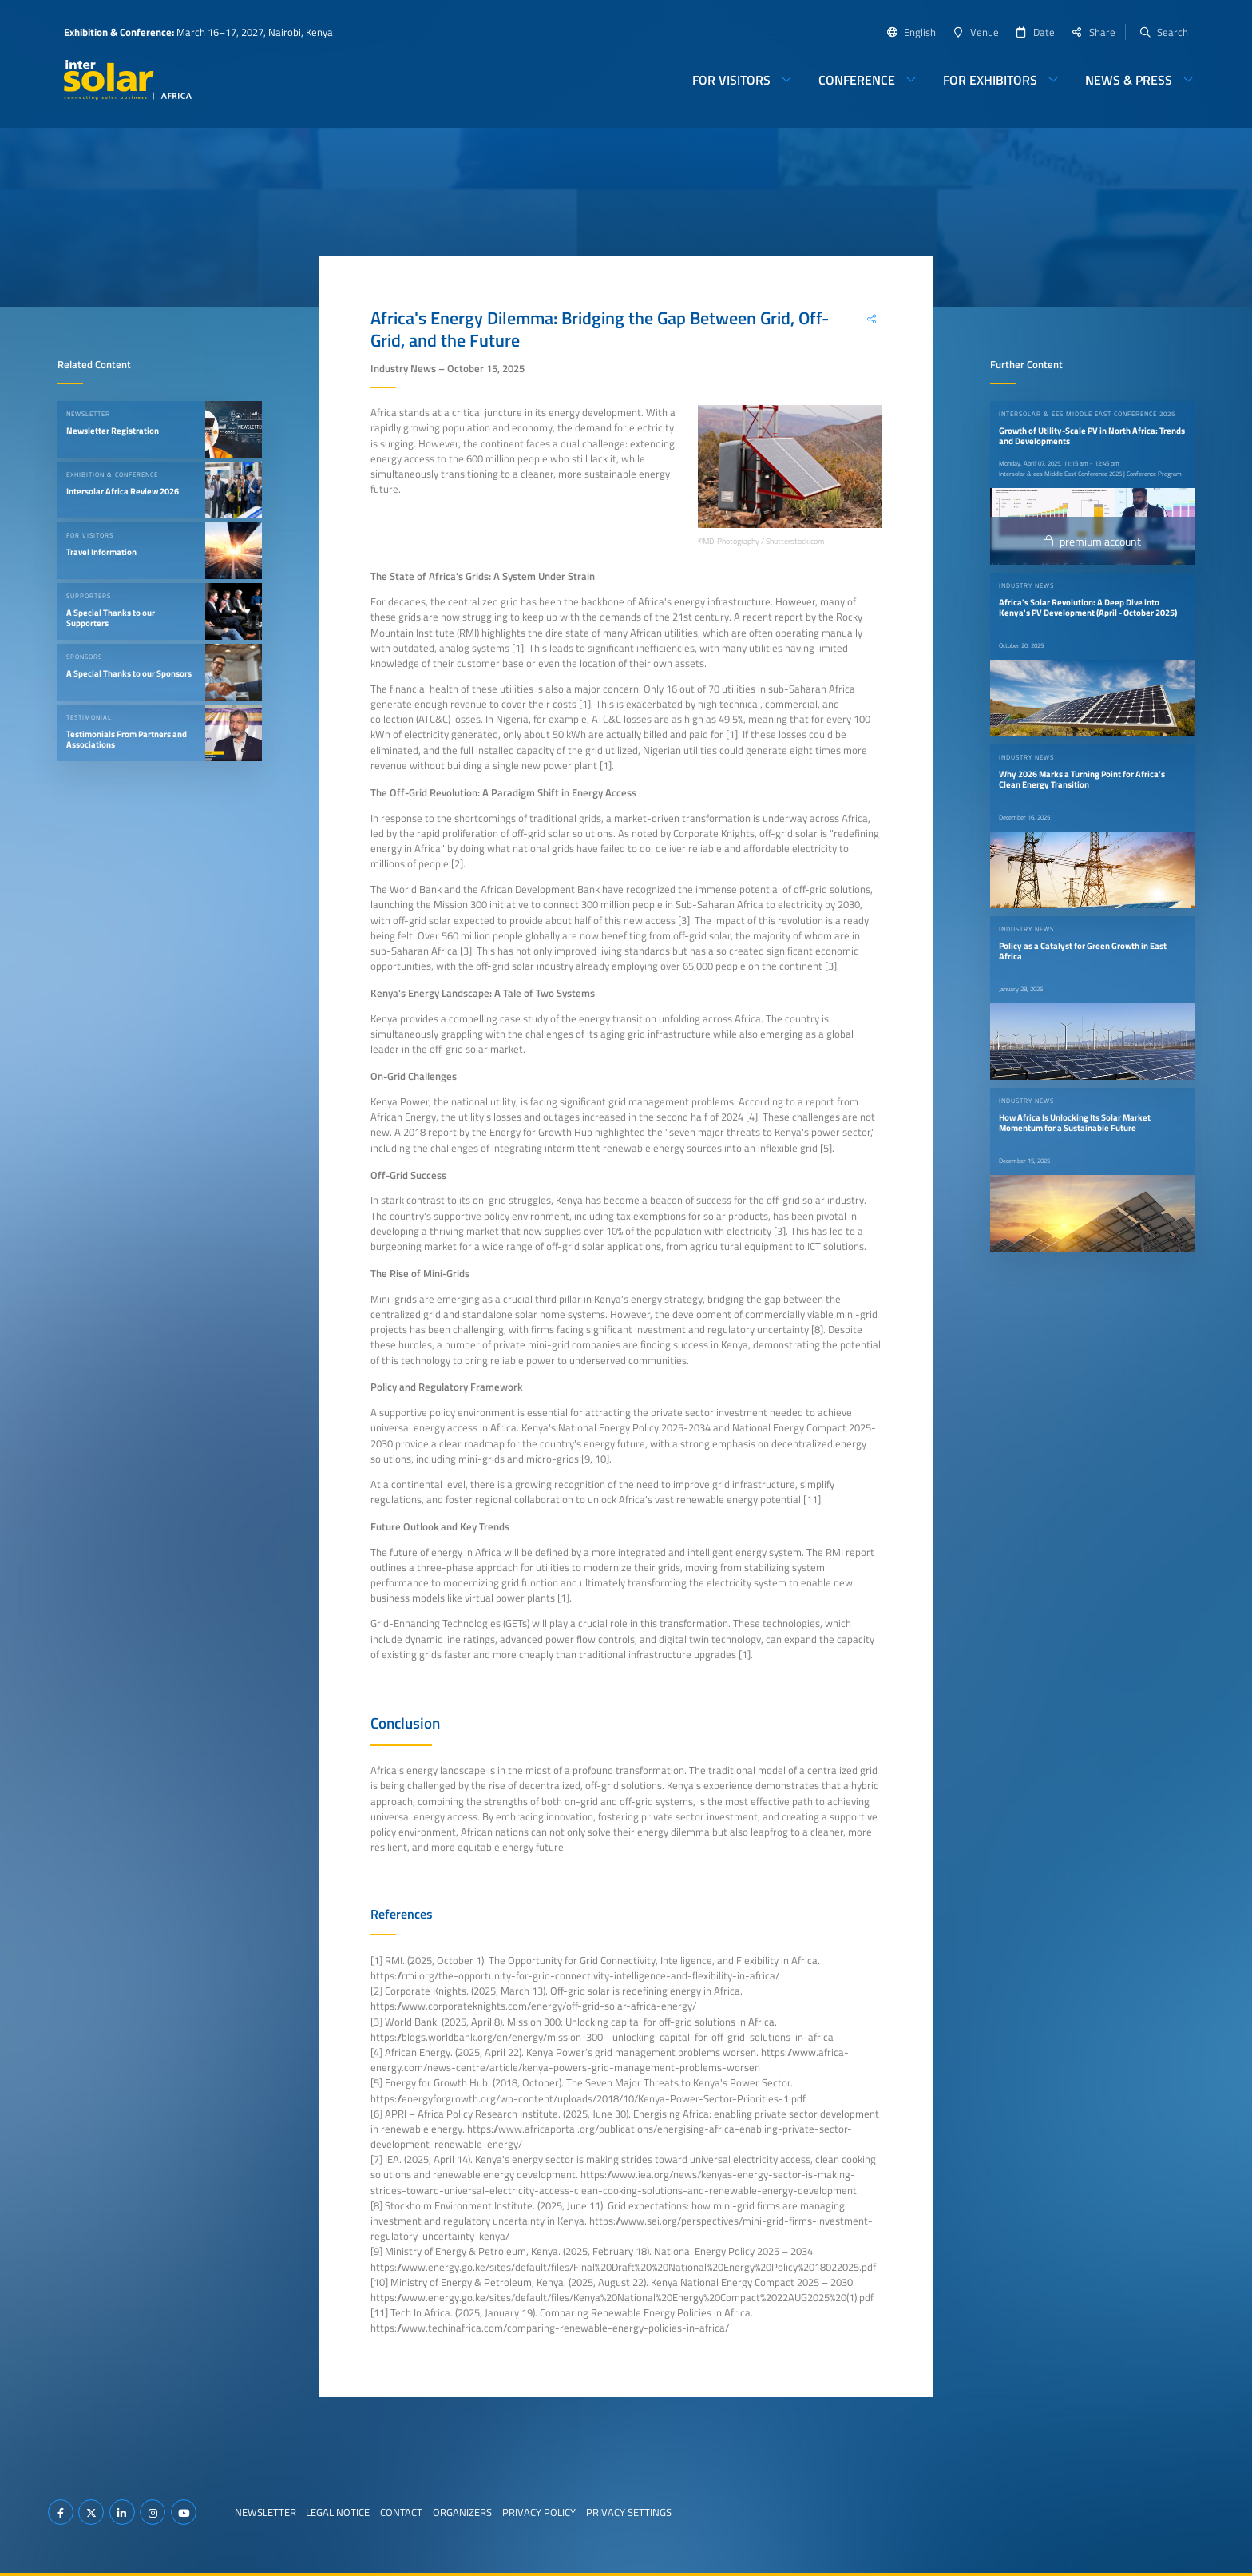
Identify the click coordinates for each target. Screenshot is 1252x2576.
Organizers (462, 2512)
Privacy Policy (539, 2512)
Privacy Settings (629, 2512)
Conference (856, 79)
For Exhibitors (990, 79)
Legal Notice (338, 2512)
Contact (401, 2512)
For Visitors (731, 79)
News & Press (1128, 79)
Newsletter (265, 2512)
